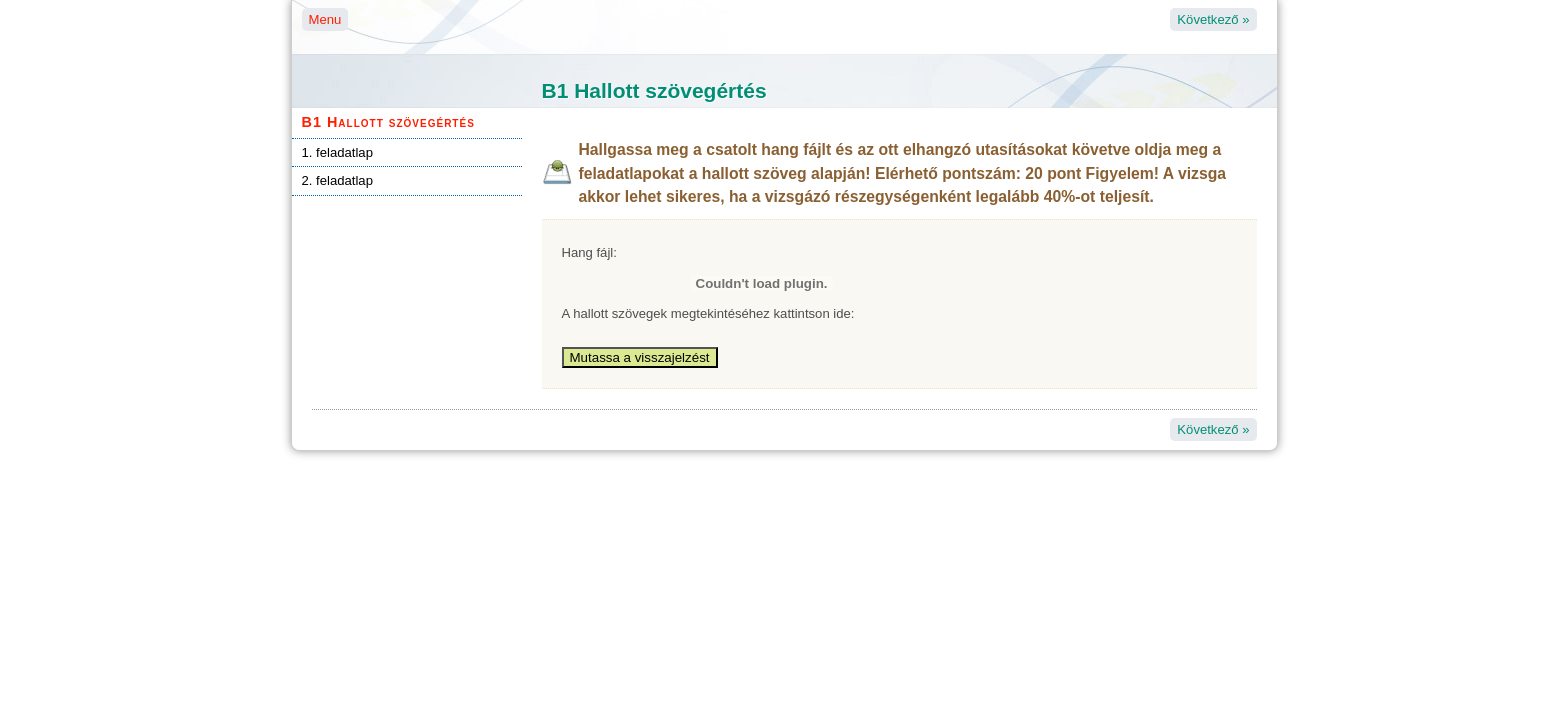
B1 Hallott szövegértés (388, 122)
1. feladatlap (337, 152)
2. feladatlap (337, 180)
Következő (1213, 19)
